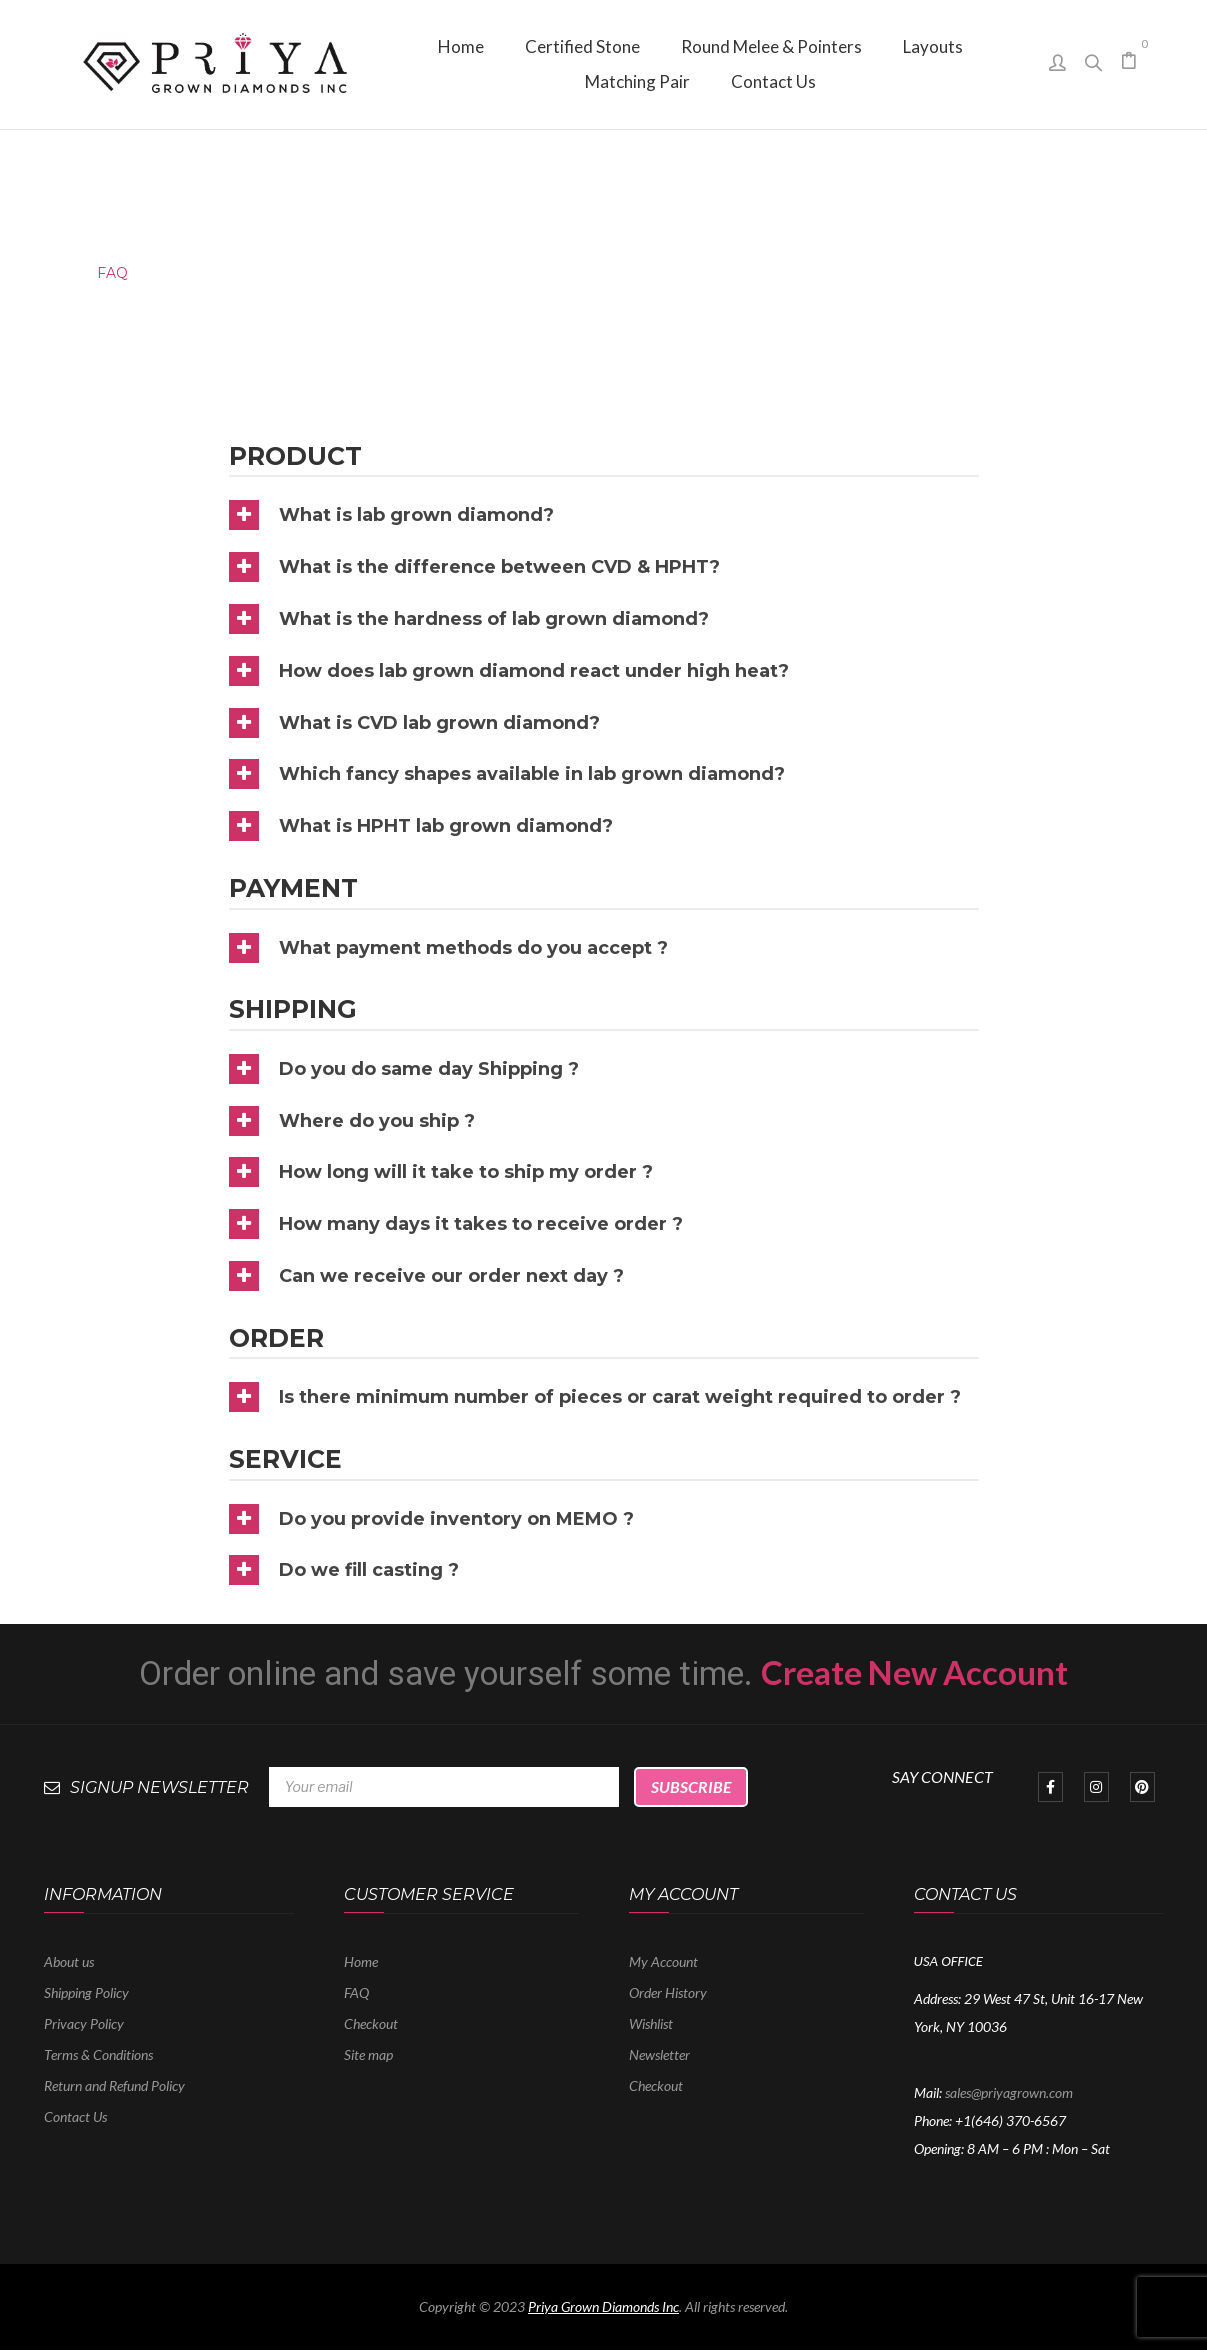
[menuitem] (461, 46)
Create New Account (914, 1672)
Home (41, 273)
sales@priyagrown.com (1009, 2092)
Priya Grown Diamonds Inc (603, 2306)
